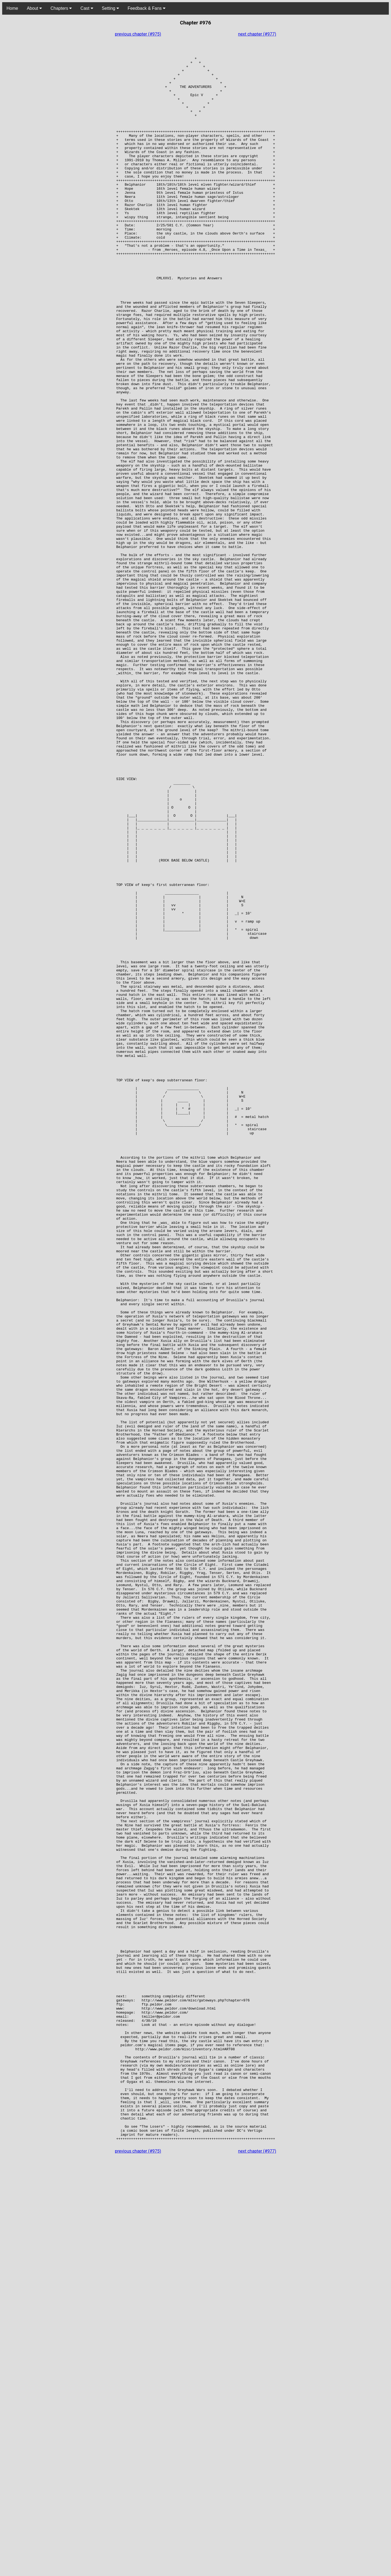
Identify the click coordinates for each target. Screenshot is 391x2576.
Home (12, 8)
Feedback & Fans (146, 8)
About (34, 8)
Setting (110, 8)
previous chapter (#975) (138, 34)
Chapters (61, 8)
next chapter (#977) (257, 34)
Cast (86, 8)
